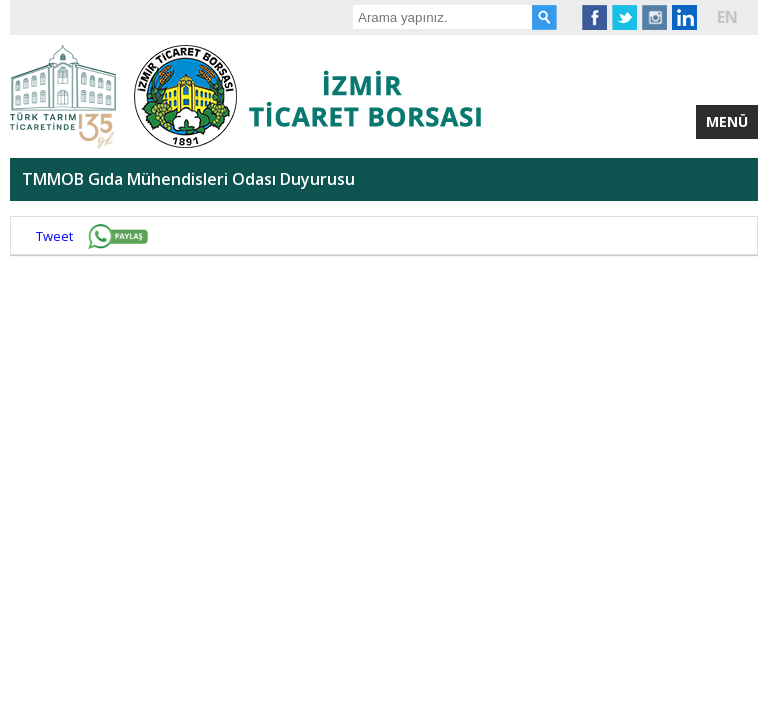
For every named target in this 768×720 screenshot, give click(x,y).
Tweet (54, 236)
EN (727, 17)
